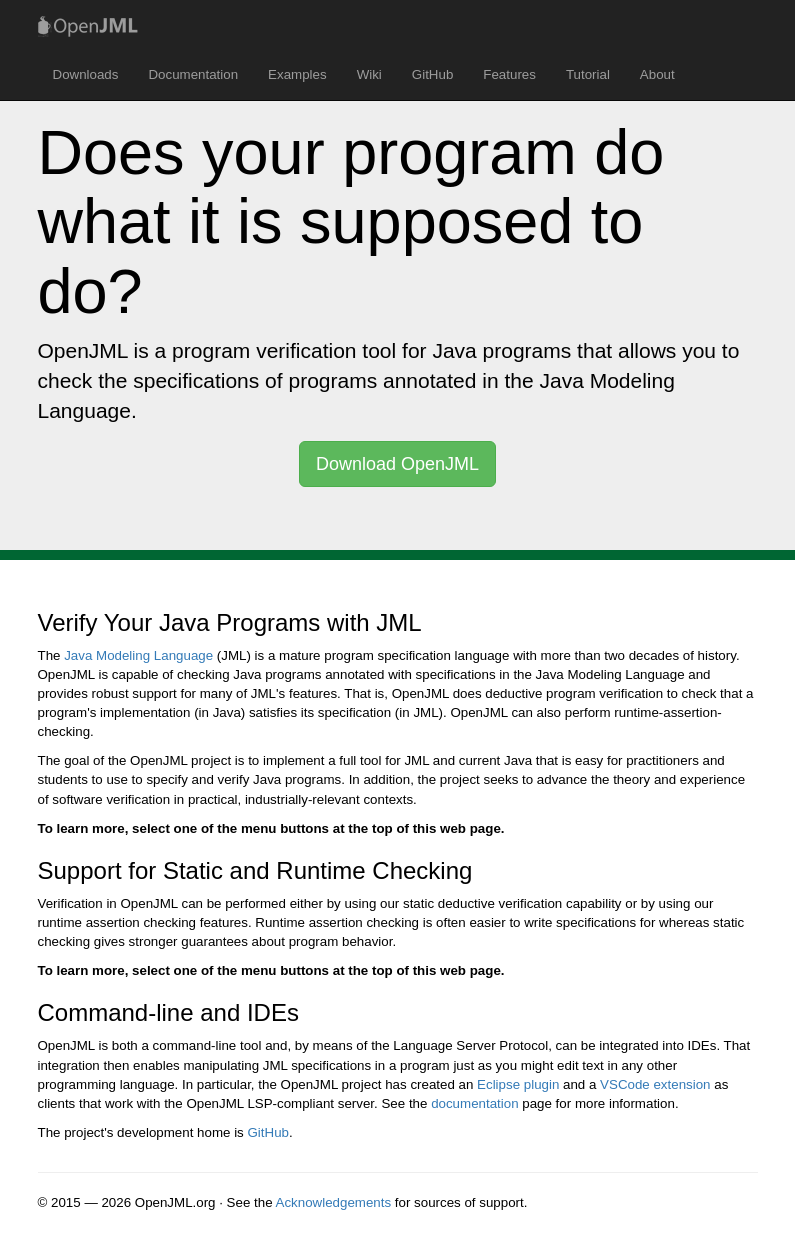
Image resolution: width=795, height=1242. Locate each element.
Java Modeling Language (138, 655)
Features (509, 74)
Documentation (193, 74)
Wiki (369, 74)
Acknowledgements (334, 1202)
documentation (474, 1103)
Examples (297, 74)
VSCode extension (655, 1084)
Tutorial (588, 74)
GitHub (432, 74)
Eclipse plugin (518, 1084)
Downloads (86, 74)
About (657, 74)
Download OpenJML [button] (397, 464)
